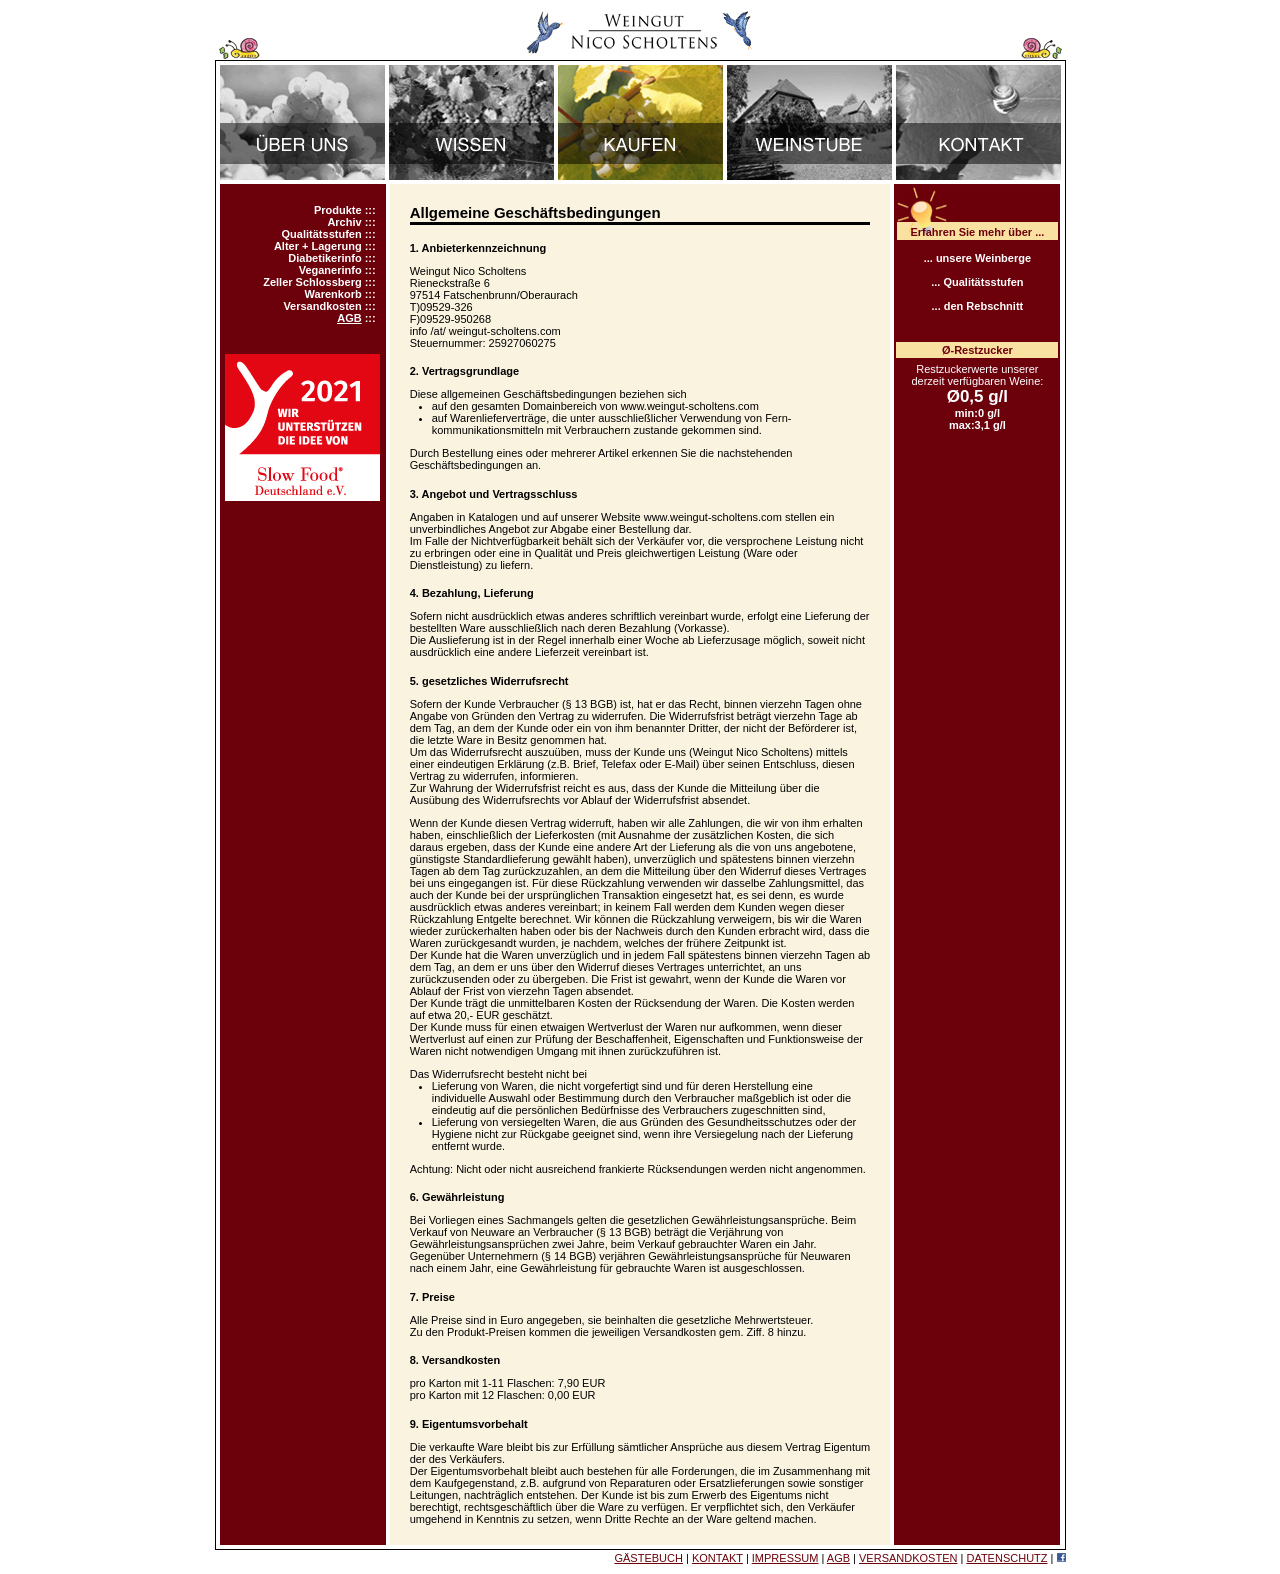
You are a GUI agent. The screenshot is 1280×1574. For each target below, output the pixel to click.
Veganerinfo (330, 270)
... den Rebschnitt (978, 306)
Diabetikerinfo (324, 258)
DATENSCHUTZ (1006, 1558)
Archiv (344, 222)
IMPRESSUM (785, 1558)
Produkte (338, 210)
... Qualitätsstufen (977, 282)
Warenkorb (333, 294)
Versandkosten (322, 306)
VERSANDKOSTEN (908, 1558)
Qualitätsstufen (322, 234)
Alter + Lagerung (318, 246)
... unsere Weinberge (977, 258)
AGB (349, 318)
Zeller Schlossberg (312, 282)
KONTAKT (717, 1558)
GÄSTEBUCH (648, 1558)
